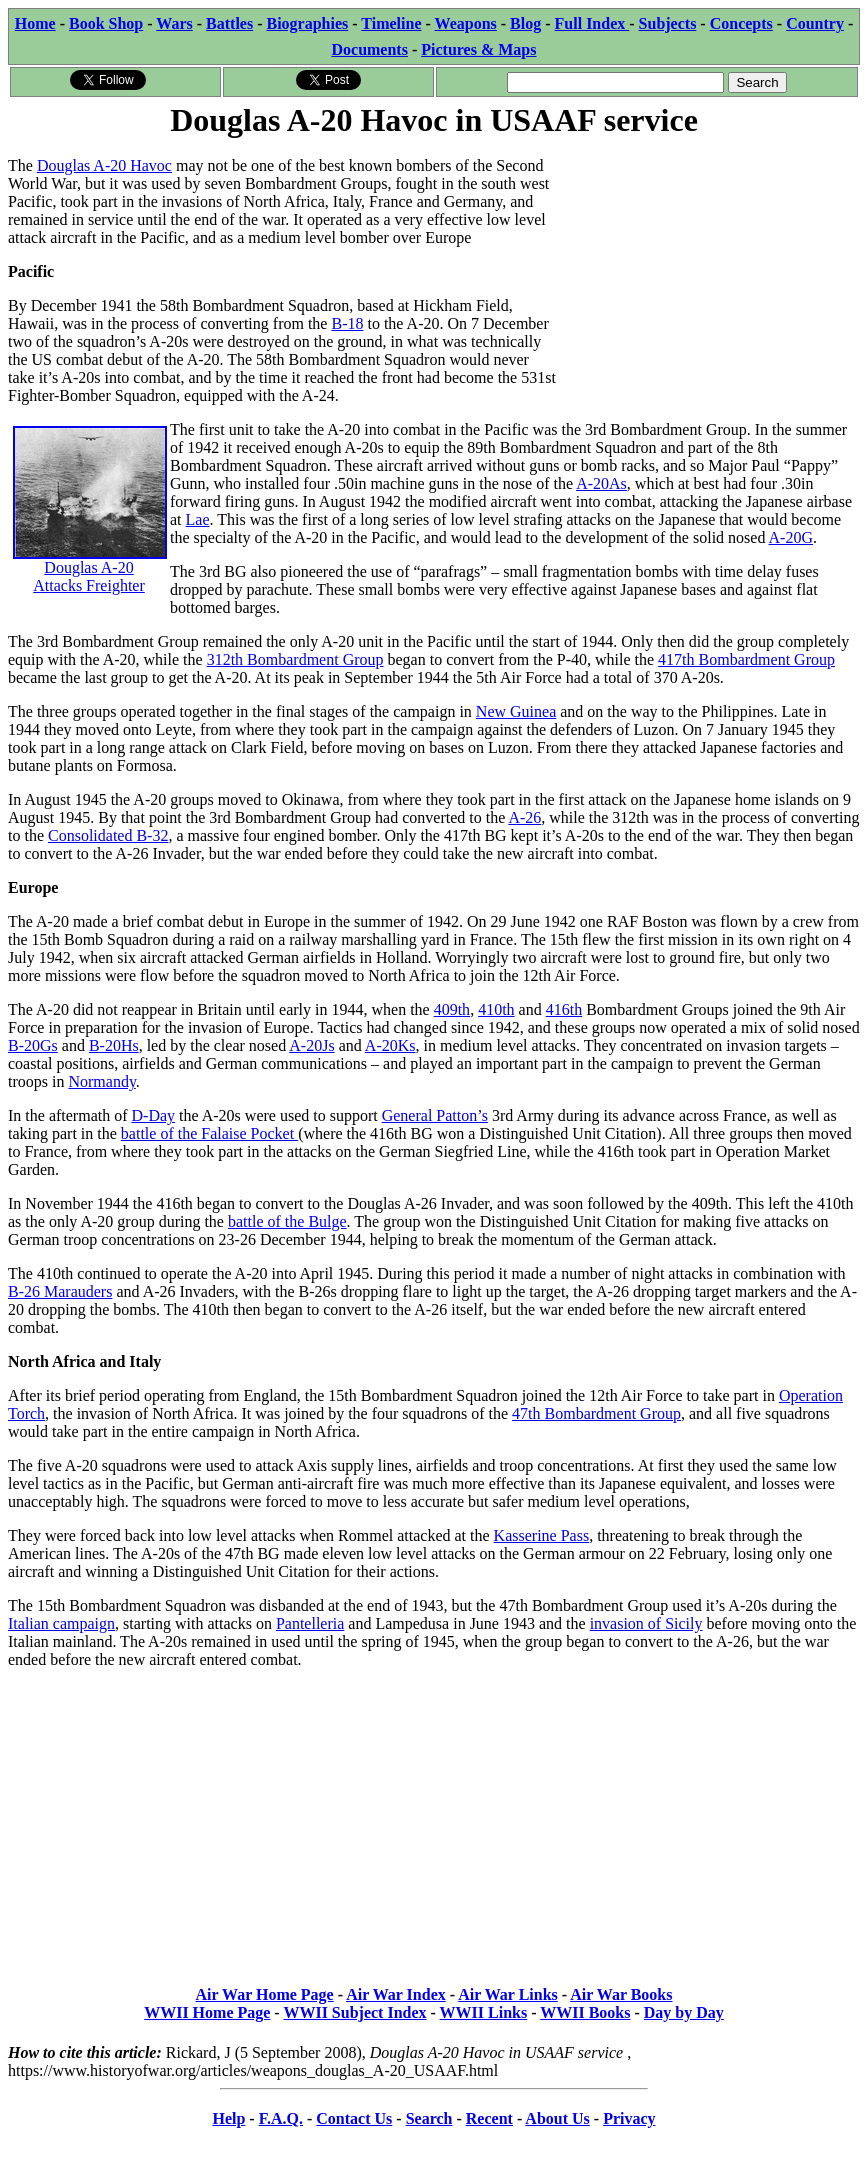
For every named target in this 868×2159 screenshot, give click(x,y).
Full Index (592, 23)
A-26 (524, 817)
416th (564, 1009)
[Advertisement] (709, 267)
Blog (525, 23)
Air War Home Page (265, 1994)
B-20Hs (114, 1045)
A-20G (791, 537)
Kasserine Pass (542, 1535)
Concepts (741, 23)
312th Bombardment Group (295, 659)
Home (35, 23)
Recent (489, 2118)
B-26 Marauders (60, 1291)
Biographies (307, 23)
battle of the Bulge (287, 1221)
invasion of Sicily (646, 1623)
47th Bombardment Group (596, 1413)
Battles (229, 23)
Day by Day (684, 2012)
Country (815, 23)
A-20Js (311, 1045)
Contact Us (354, 2118)
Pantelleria (310, 1623)
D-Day (154, 1115)
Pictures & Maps (478, 49)
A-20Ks (390, 1045)
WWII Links (484, 2012)
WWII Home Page (207, 2012)
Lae (198, 519)
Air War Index (396, 1994)
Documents (369, 49)
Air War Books (621, 1994)
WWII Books (585, 2012)
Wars (174, 23)
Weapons (466, 23)
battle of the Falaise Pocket (209, 1133)
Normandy (101, 1081)
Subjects (668, 23)
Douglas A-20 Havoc (104, 165)
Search (429, 2118)
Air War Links (508, 1994)
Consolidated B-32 (108, 835)
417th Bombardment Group (746, 659)
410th (496, 1009)
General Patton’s (435, 1115)
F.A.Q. (281, 2118)
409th (452, 1009)
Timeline (391, 23)
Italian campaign (61, 1623)
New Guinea (516, 711)
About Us (557, 2118)
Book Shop (106, 23)
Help (228, 2118)
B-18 (347, 323)
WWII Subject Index (354, 2012)
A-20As (601, 483)
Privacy (629, 2118)
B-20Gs (33, 1045)
